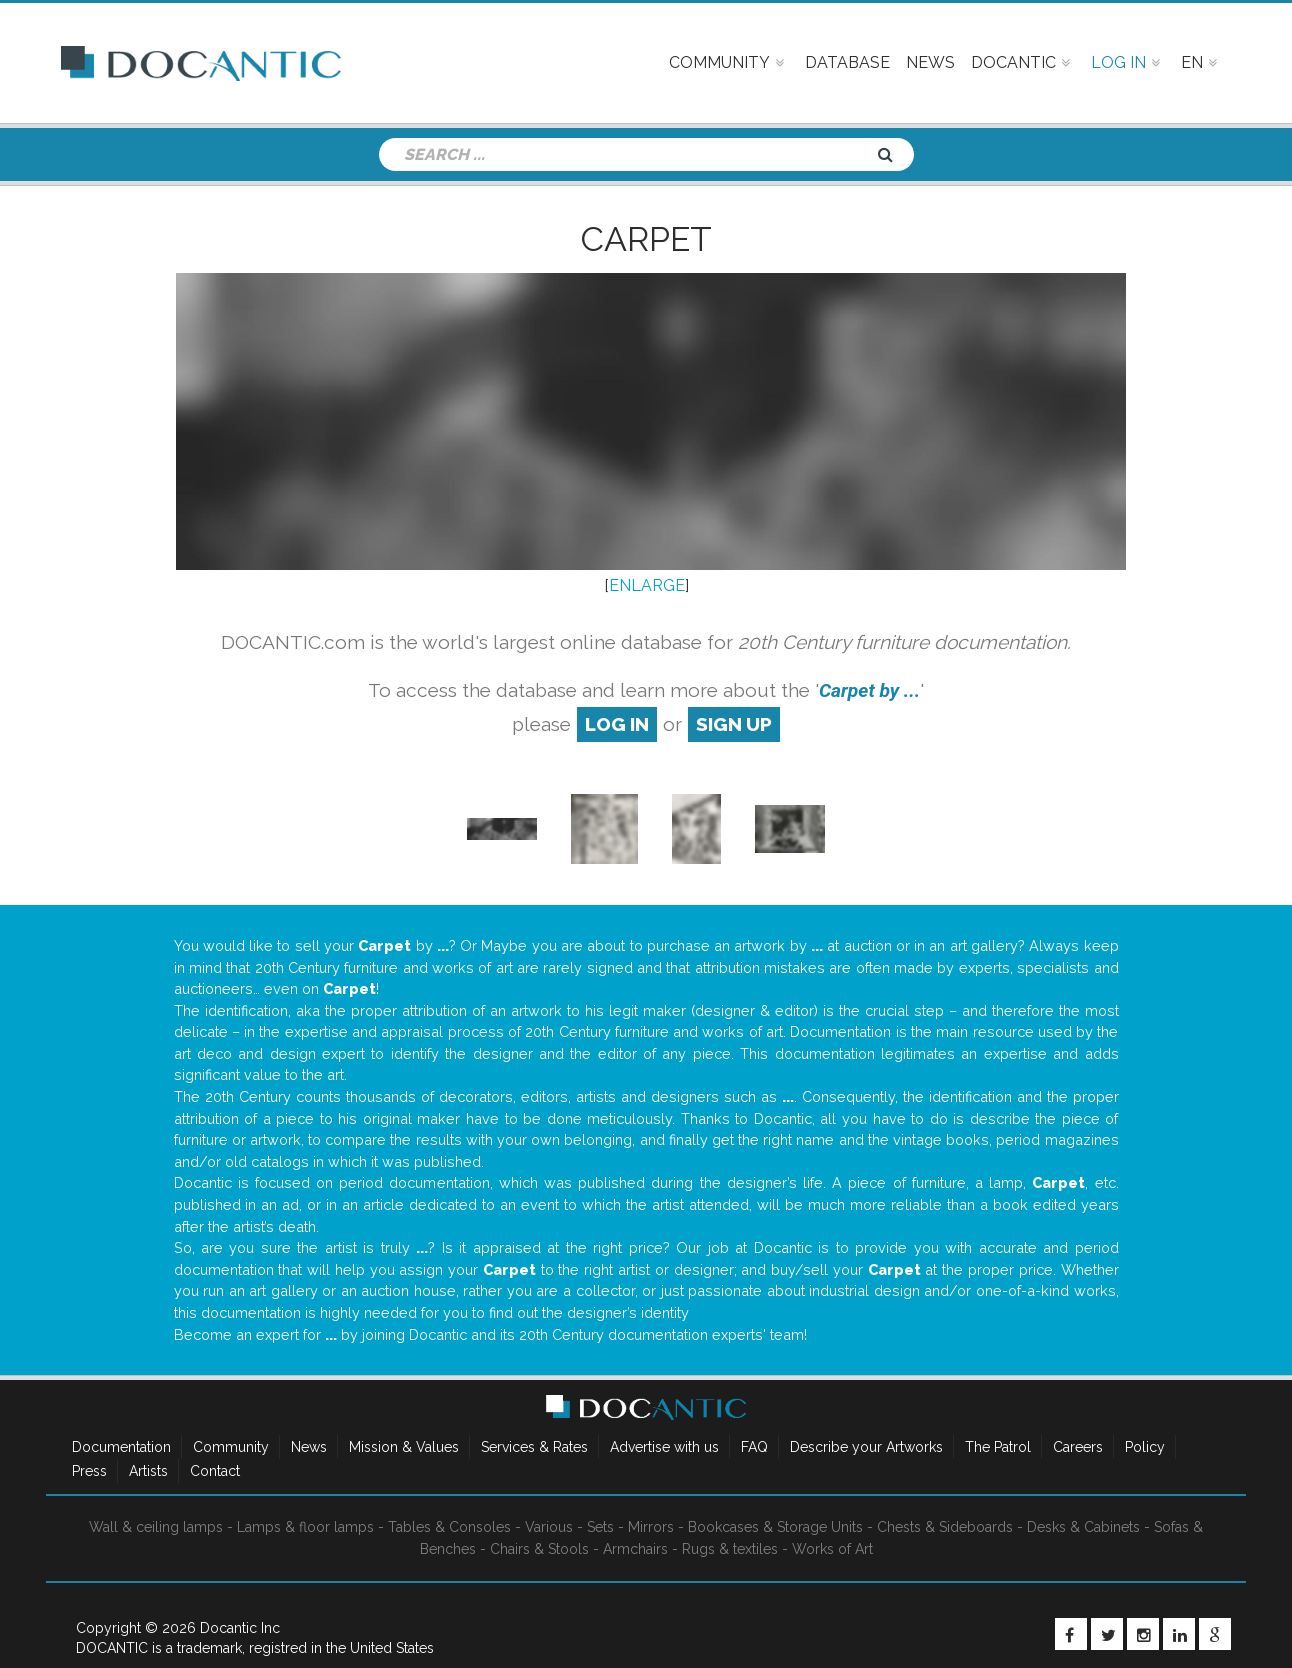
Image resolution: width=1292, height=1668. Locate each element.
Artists (148, 1471)
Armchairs (635, 1549)
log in (617, 724)
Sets (600, 1527)
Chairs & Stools (539, 1549)
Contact (215, 1471)
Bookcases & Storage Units (775, 1527)
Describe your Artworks (866, 1447)
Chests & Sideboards (945, 1527)
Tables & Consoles (449, 1527)
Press (89, 1471)
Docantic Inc (240, 1628)
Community (231, 1447)
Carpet (646, 239)
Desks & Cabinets (1083, 1527)
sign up (734, 724)
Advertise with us (664, 1447)
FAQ (754, 1447)
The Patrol (998, 1447)
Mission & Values (404, 1447)
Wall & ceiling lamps (156, 1527)
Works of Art (832, 1549)
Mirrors (651, 1527)
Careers (1078, 1447)
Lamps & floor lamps (305, 1527)
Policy (1145, 1447)
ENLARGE (647, 585)
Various (549, 1527)
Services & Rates (534, 1447)
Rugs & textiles (730, 1549)
